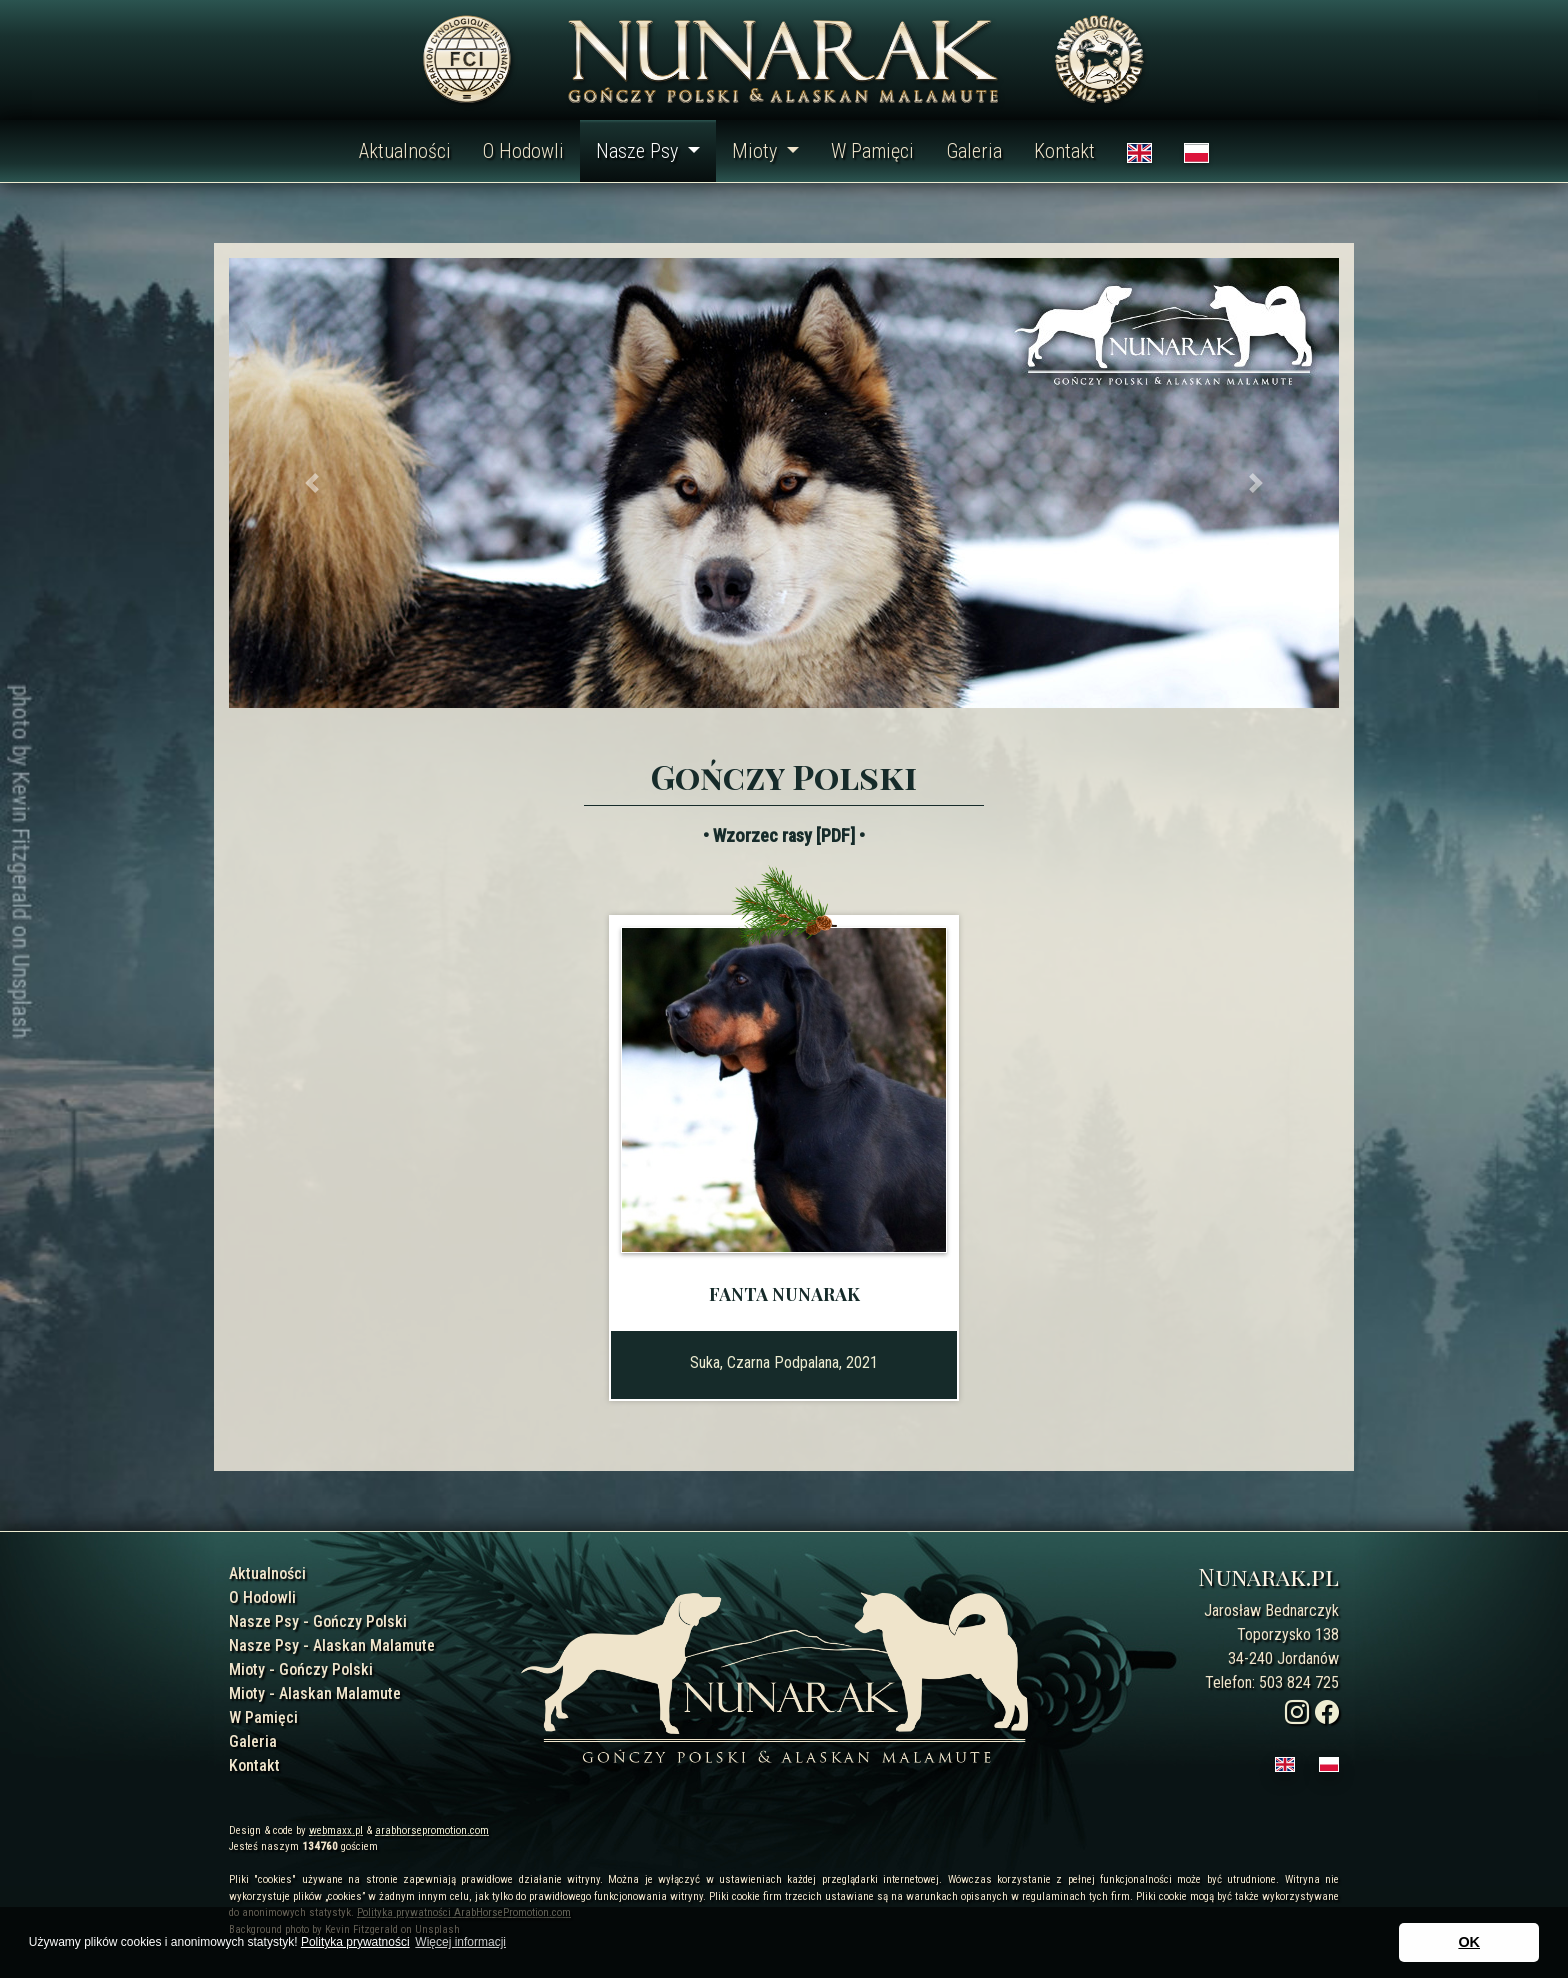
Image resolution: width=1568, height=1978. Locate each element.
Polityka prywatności (355, 1942)
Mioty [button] (757, 151)
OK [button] (1469, 1942)
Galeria (974, 151)
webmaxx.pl (336, 1830)
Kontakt (1064, 151)
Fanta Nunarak (784, 1294)
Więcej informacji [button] (460, 1942)
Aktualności (405, 151)
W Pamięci (872, 151)
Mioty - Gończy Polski (301, 1669)
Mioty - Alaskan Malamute (315, 1693)
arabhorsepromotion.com (432, 1830)
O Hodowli (523, 151)
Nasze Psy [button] (639, 151)
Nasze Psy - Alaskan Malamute (332, 1645)
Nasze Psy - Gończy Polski (318, 1621)
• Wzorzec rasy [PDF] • (784, 835)
